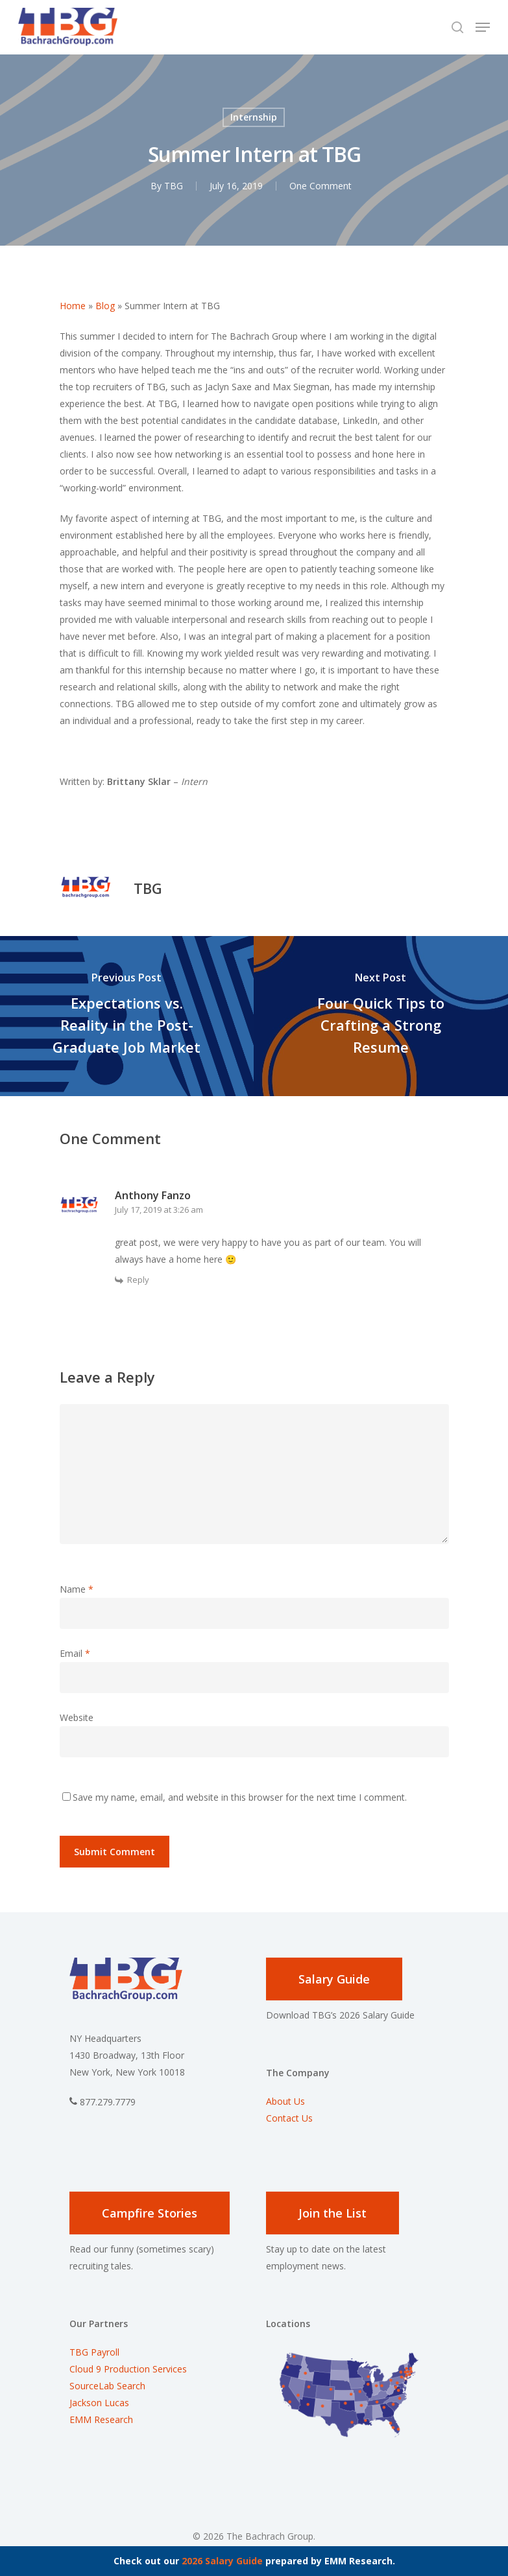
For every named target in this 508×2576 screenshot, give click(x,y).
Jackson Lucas (99, 2402)
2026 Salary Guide (222, 2561)
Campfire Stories (149, 2213)
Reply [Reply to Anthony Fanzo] (138, 1279)
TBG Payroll (94, 2352)
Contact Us (289, 2118)
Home (73, 305)
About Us (285, 2101)
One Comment (320, 186)
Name (76, 1589)
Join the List (332, 2213)
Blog (105, 305)
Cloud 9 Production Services (128, 2369)
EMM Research (101, 2419)
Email (75, 1653)
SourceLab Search (108, 2386)
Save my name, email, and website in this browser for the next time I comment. (240, 1797)
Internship (253, 117)
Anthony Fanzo (153, 1195)
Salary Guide (334, 1979)
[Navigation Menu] (483, 27)
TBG (173, 186)
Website (76, 1717)
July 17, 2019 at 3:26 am (159, 1209)
